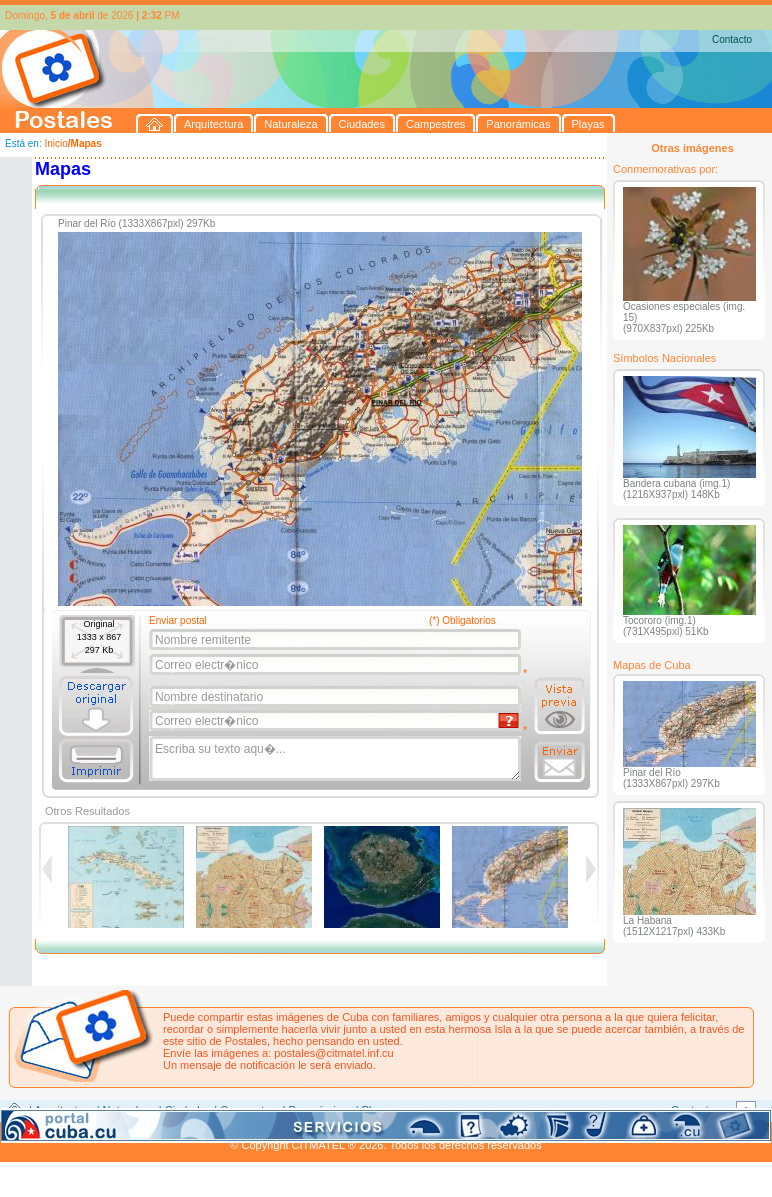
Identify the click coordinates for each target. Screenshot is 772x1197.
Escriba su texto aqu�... (336, 759)
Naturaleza (129, 1110)
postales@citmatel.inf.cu (333, 1053)
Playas (378, 1110)
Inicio (55, 143)
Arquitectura (63, 1110)
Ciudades (188, 1110)
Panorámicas (321, 1110)
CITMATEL (473, 1133)
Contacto (732, 39)
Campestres (249, 1110)
